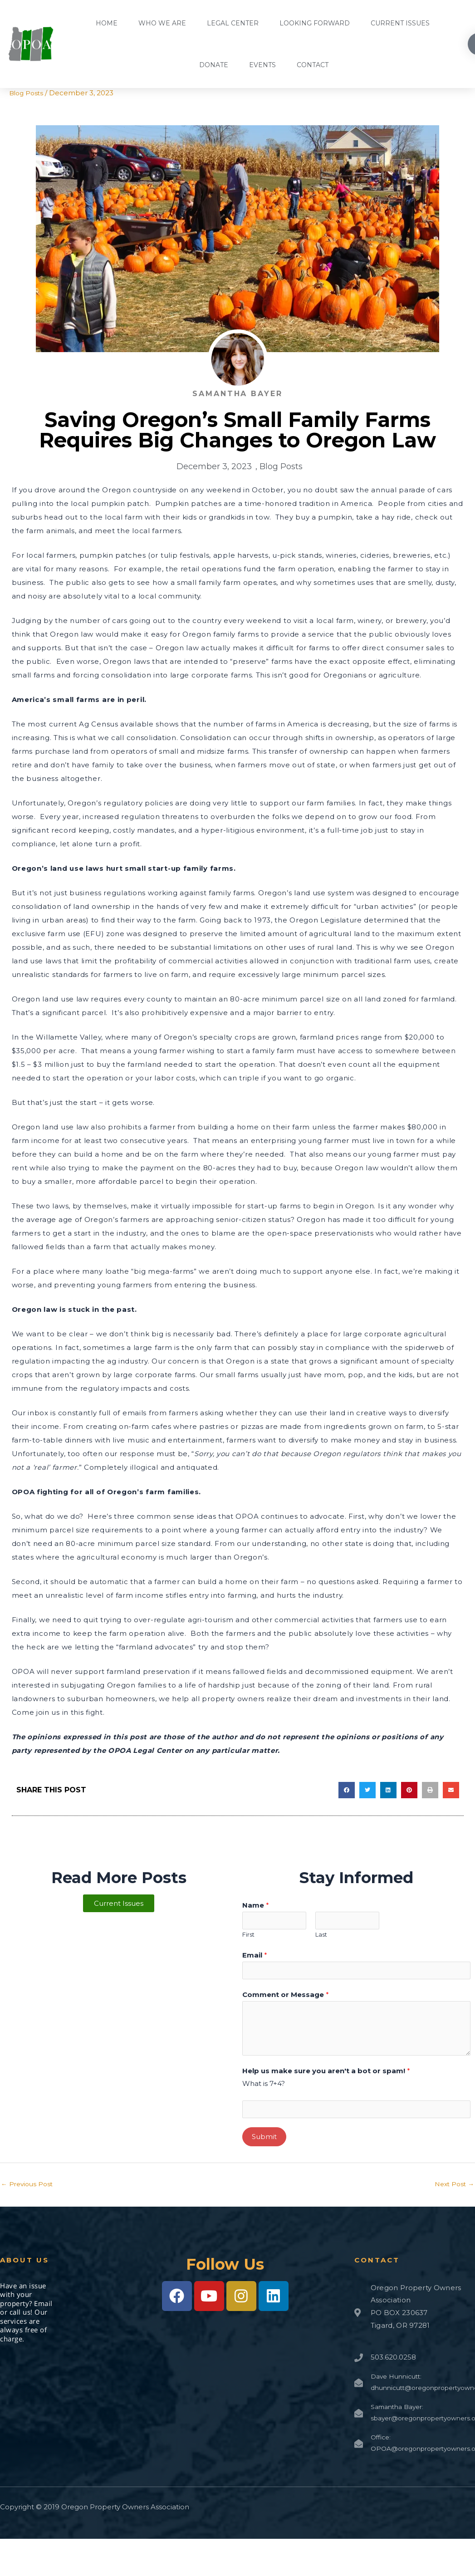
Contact (312, 65)
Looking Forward (314, 23)
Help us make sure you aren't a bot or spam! (326, 2075)
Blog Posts (27, 92)
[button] (346, 1790)
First (248, 1936)
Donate (213, 65)
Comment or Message (285, 1999)
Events (262, 65)
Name (255, 1905)
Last (321, 1936)
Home (107, 23)
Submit (264, 2143)
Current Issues (400, 23)
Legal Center (233, 23)
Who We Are (162, 23)
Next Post (452, 2191)
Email (254, 1957)
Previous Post (28, 2191)
